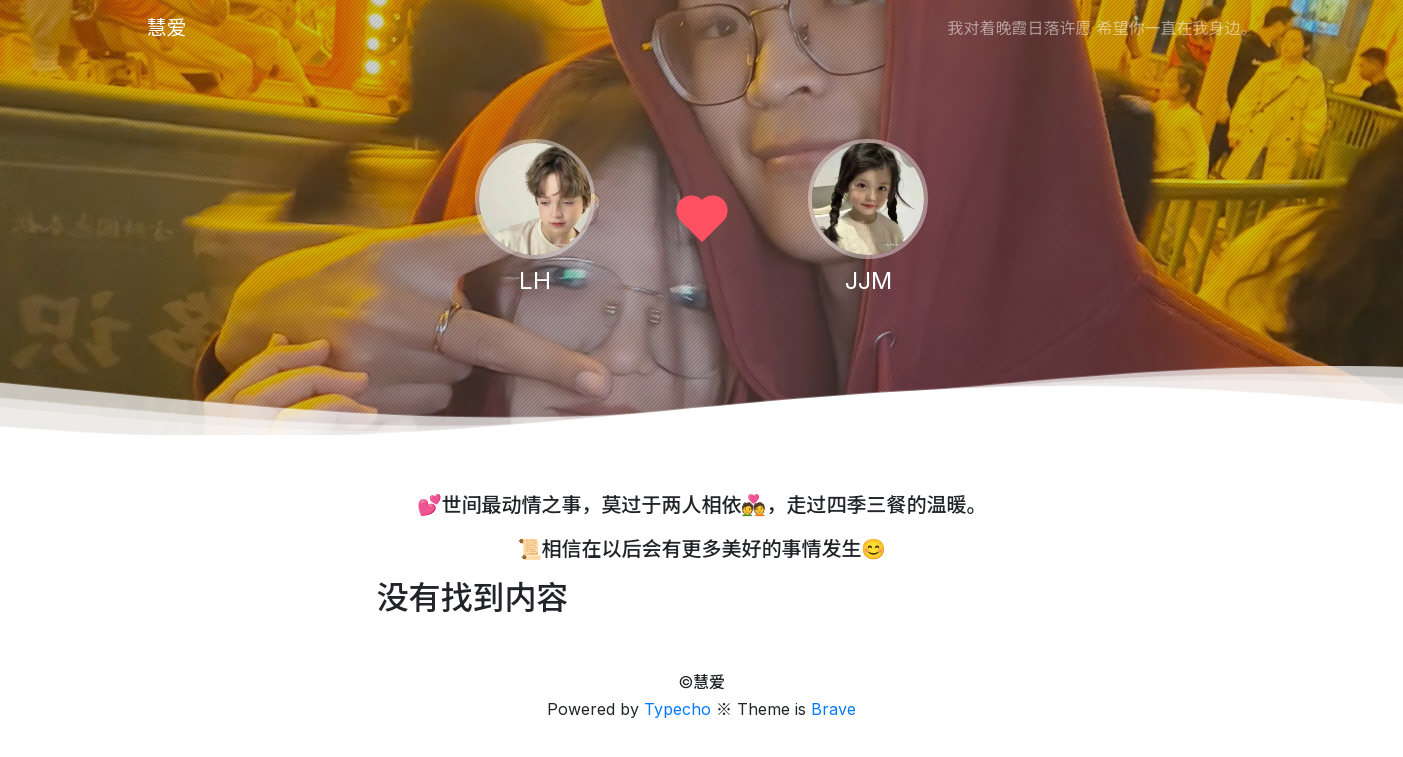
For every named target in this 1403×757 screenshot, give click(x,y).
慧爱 (167, 28)
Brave (833, 709)
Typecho (677, 709)
